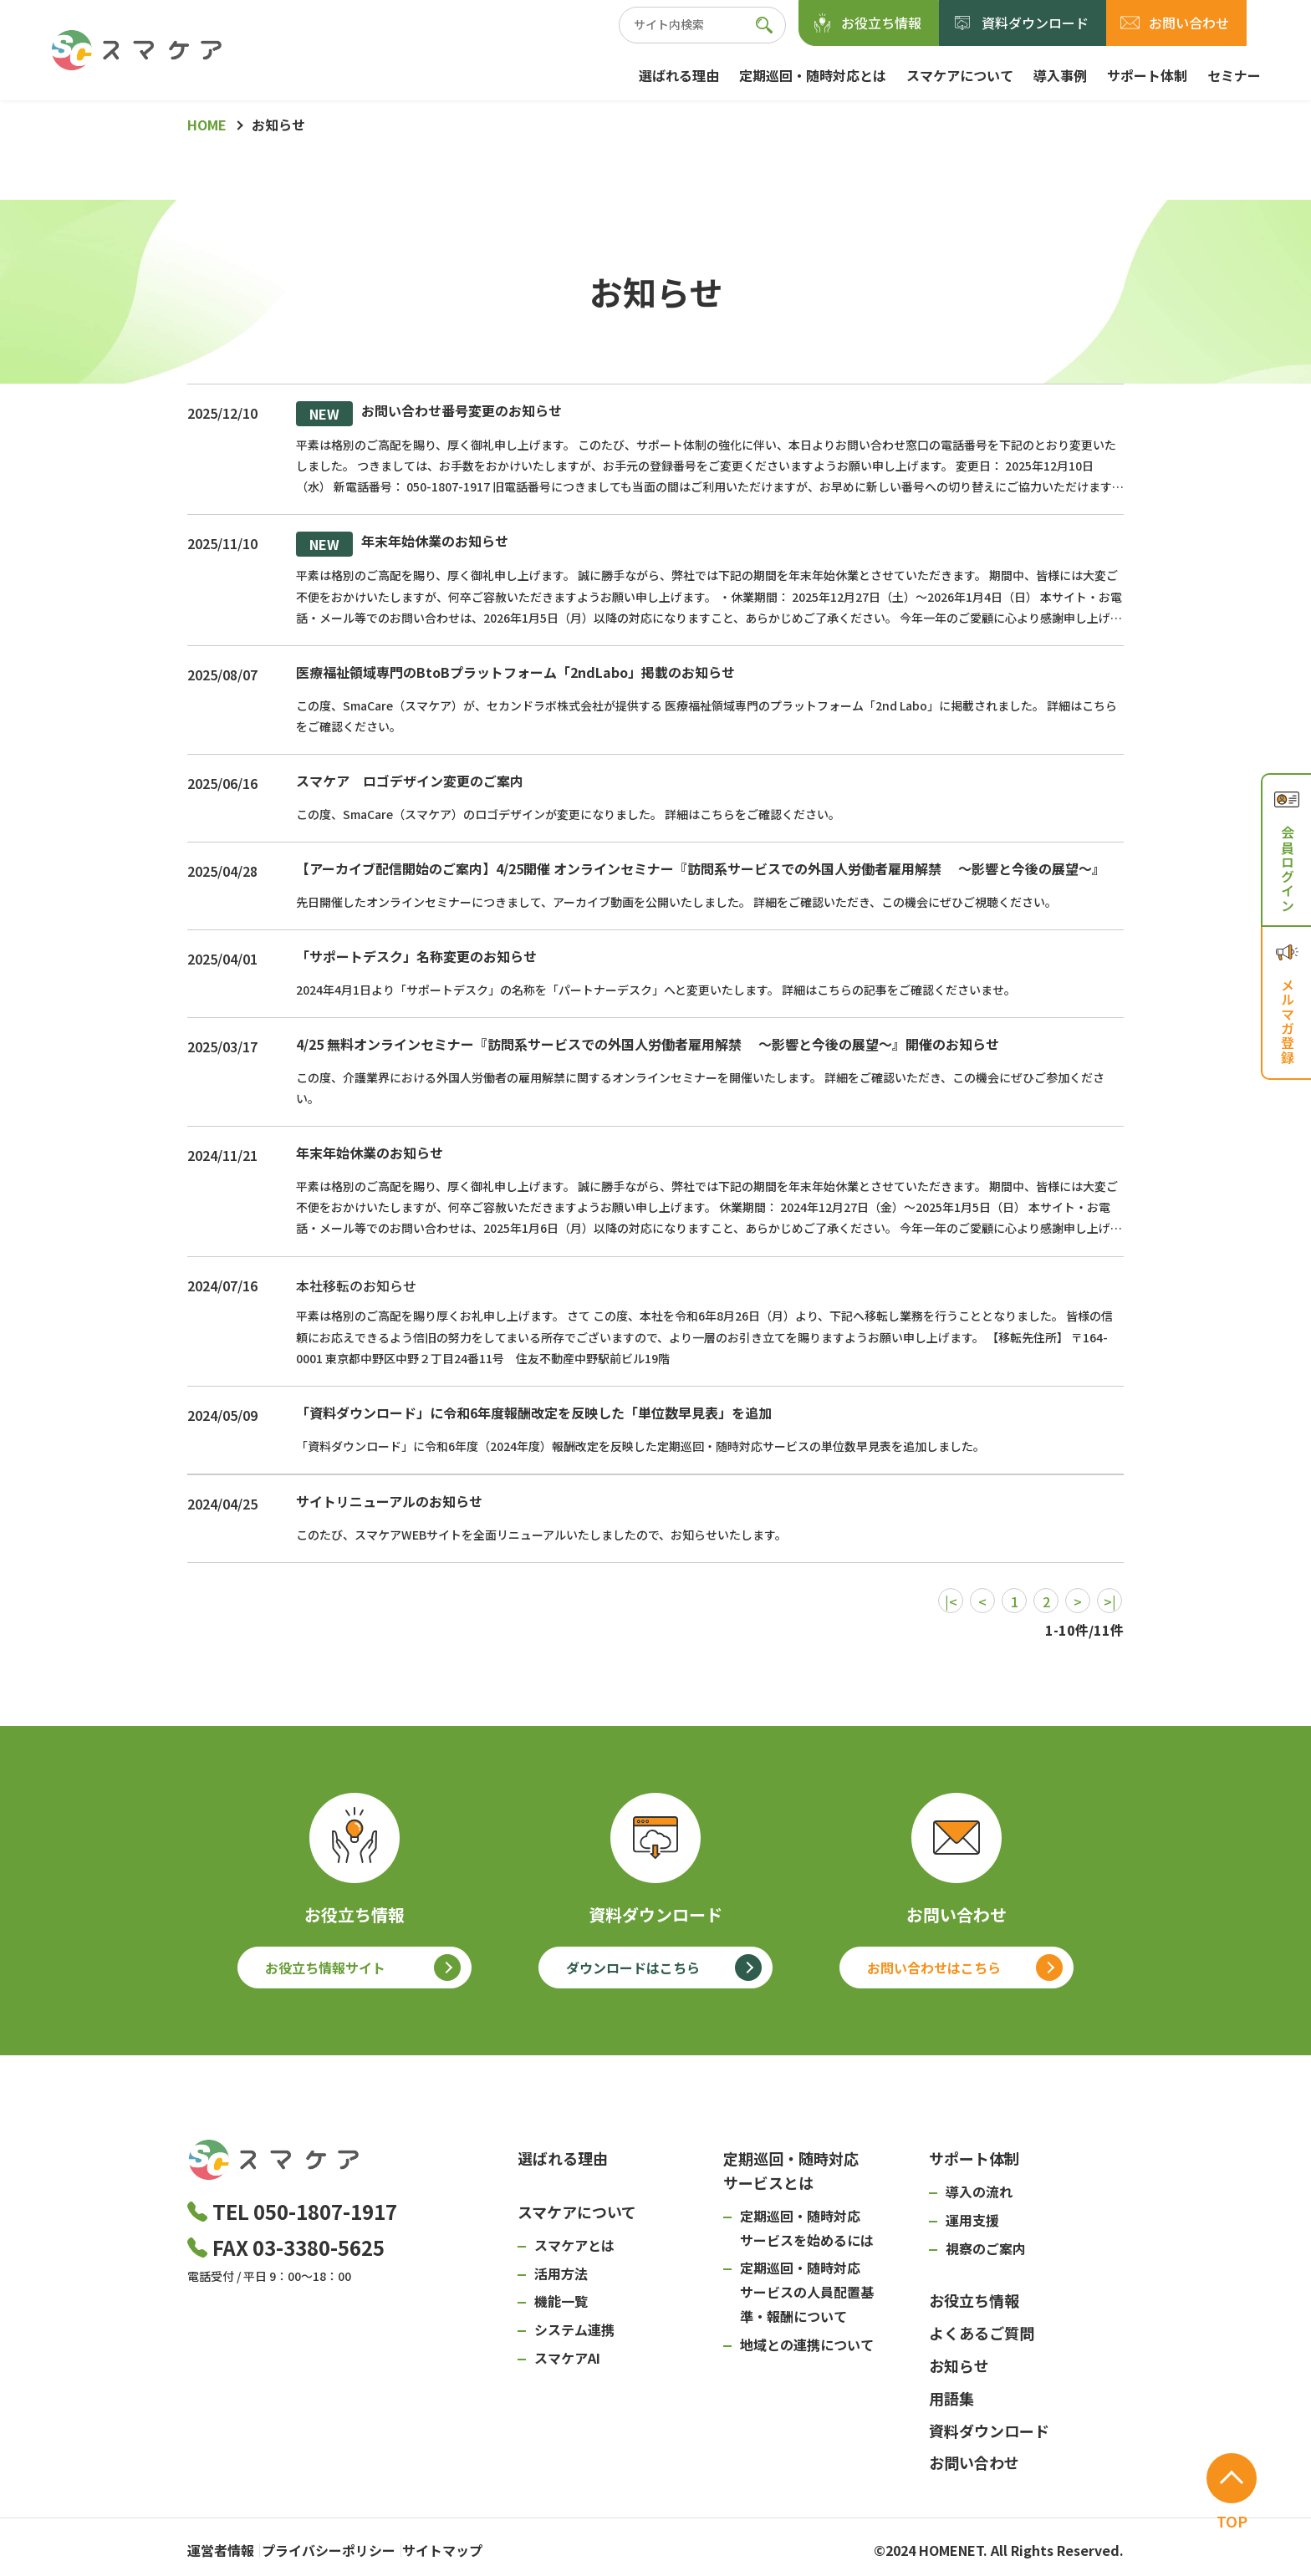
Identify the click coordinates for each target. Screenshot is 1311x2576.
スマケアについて (959, 75)
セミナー (1234, 75)
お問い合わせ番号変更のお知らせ (429, 413)
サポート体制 (1147, 75)
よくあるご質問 (981, 2333)
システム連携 (574, 2329)
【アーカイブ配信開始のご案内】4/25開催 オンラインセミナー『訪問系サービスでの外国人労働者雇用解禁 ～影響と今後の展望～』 (700, 868)
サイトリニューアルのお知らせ (389, 1501)
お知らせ (959, 2365)
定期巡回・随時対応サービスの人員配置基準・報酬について (807, 2292)
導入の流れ (979, 2191)
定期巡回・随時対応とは (812, 75)
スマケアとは (574, 2245)
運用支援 (972, 2220)
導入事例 (1060, 75)
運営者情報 (220, 2547)
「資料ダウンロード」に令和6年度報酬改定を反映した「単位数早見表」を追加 (534, 1412)
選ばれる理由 (679, 75)
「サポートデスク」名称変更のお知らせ (416, 956)
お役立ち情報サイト (325, 1967)
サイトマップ (485, 2547)
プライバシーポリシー (349, 2547)
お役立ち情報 (881, 23)
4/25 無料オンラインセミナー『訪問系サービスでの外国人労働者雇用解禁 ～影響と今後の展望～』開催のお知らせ (647, 1044)
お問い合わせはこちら (934, 1967)
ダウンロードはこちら (633, 1967)
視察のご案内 (986, 2248)
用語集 (951, 2398)
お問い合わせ (1189, 23)
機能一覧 (561, 2301)
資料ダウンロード (1035, 23)
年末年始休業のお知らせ (402, 544)
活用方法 (561, 2273)
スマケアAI (567, 2358)
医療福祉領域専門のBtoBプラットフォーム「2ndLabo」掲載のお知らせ (515, 672)
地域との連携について (807, 2344)
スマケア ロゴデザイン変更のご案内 (409, 780)
